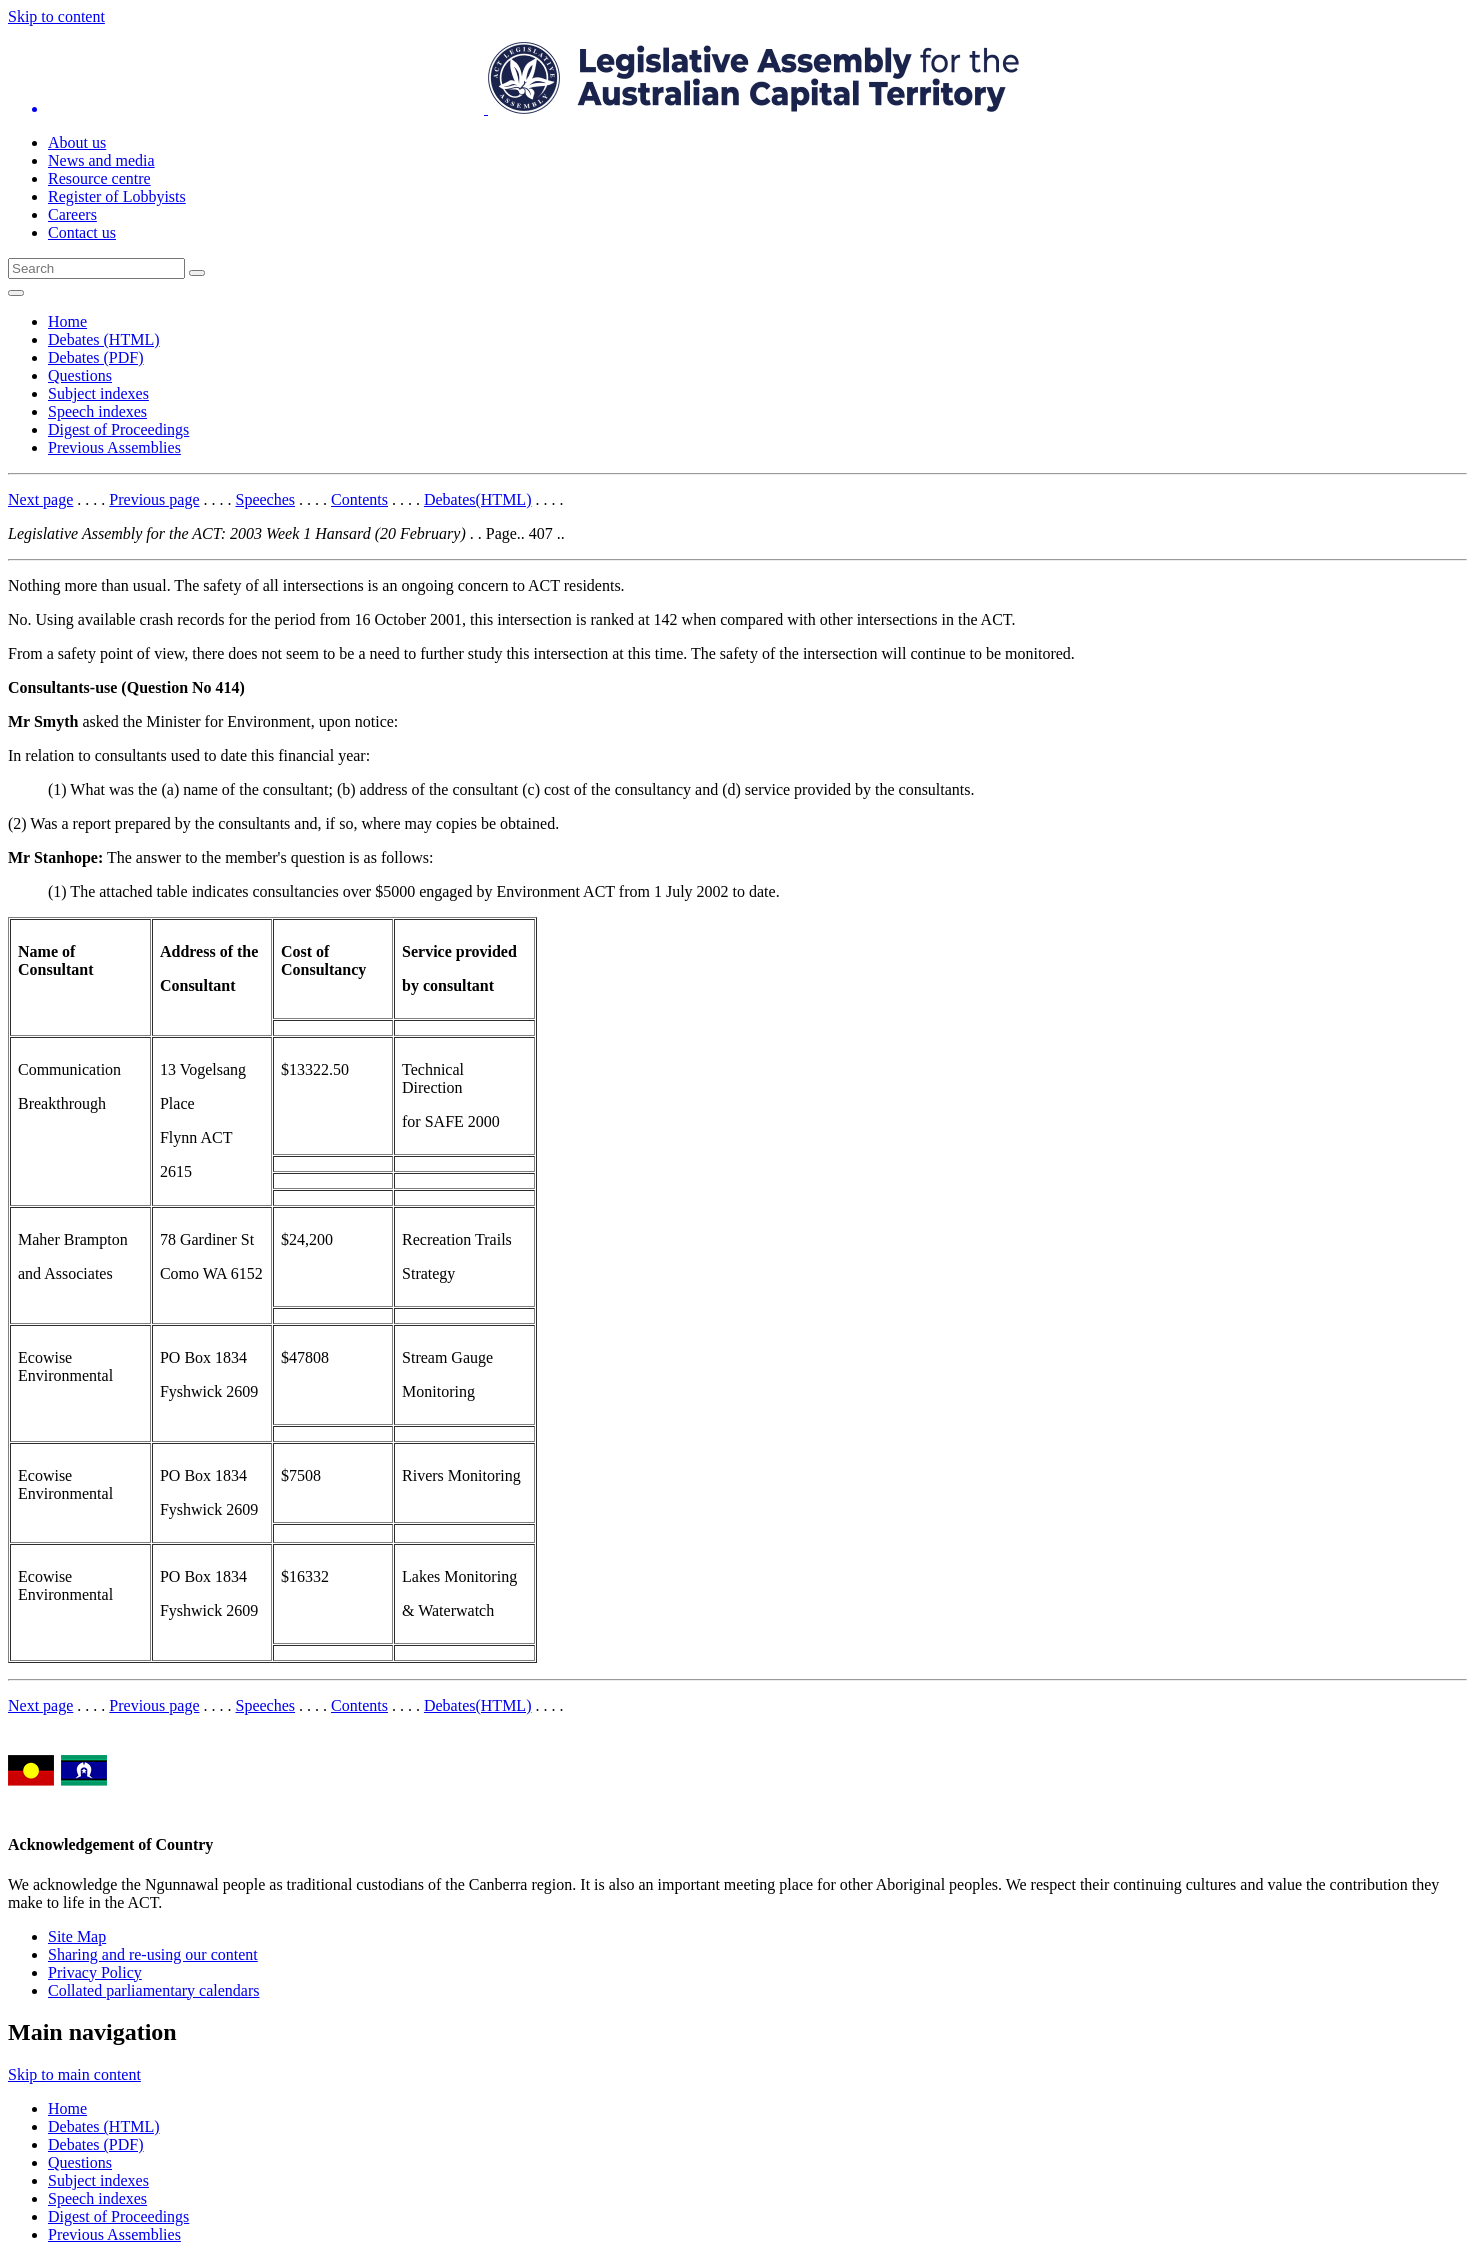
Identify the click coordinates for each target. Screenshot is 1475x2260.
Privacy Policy (95, 1972)
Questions (80, 375)
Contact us (82, 232)
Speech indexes (97, 411)
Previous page (154, 499)
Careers (72, 214)
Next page (40, 499)
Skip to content (56, 16)
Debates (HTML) (104, 339)
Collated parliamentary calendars (153, 1990)
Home (67, 321)
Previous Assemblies (114, 447)
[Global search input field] (96, 268)
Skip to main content (74, 2074)
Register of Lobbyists (117, 196)
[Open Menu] (16, 293)
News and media (101, 160)
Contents (359, 499)
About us (77, 142)
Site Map (77, 1936)
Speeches (266, 499)
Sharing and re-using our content (153, 1954)
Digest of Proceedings (118, 429)
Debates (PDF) (96, 357)
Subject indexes (98, 393)
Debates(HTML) (478, 499)
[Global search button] (197, 273)
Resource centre (99, 178)
